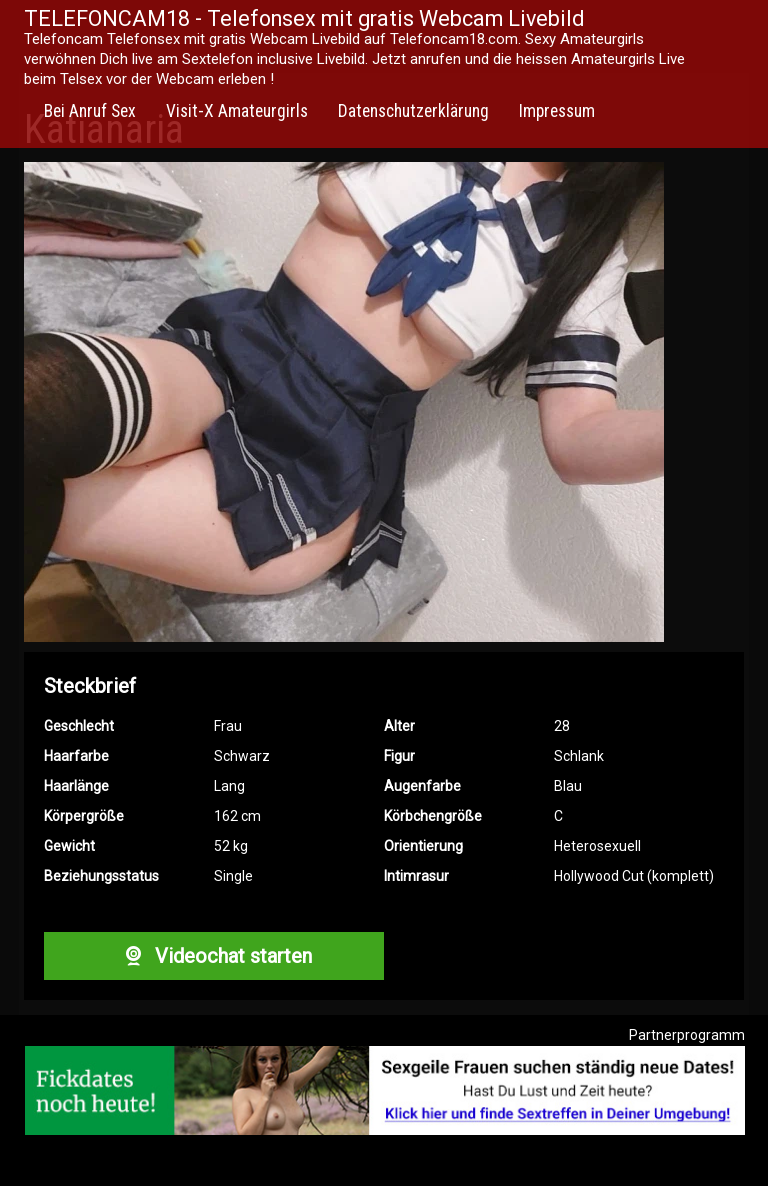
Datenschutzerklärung (413, 111)
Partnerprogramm (687, 1035)
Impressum (557, 111)
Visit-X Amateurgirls (237, 111)
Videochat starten (214, 956)
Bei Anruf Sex (90, 111)
